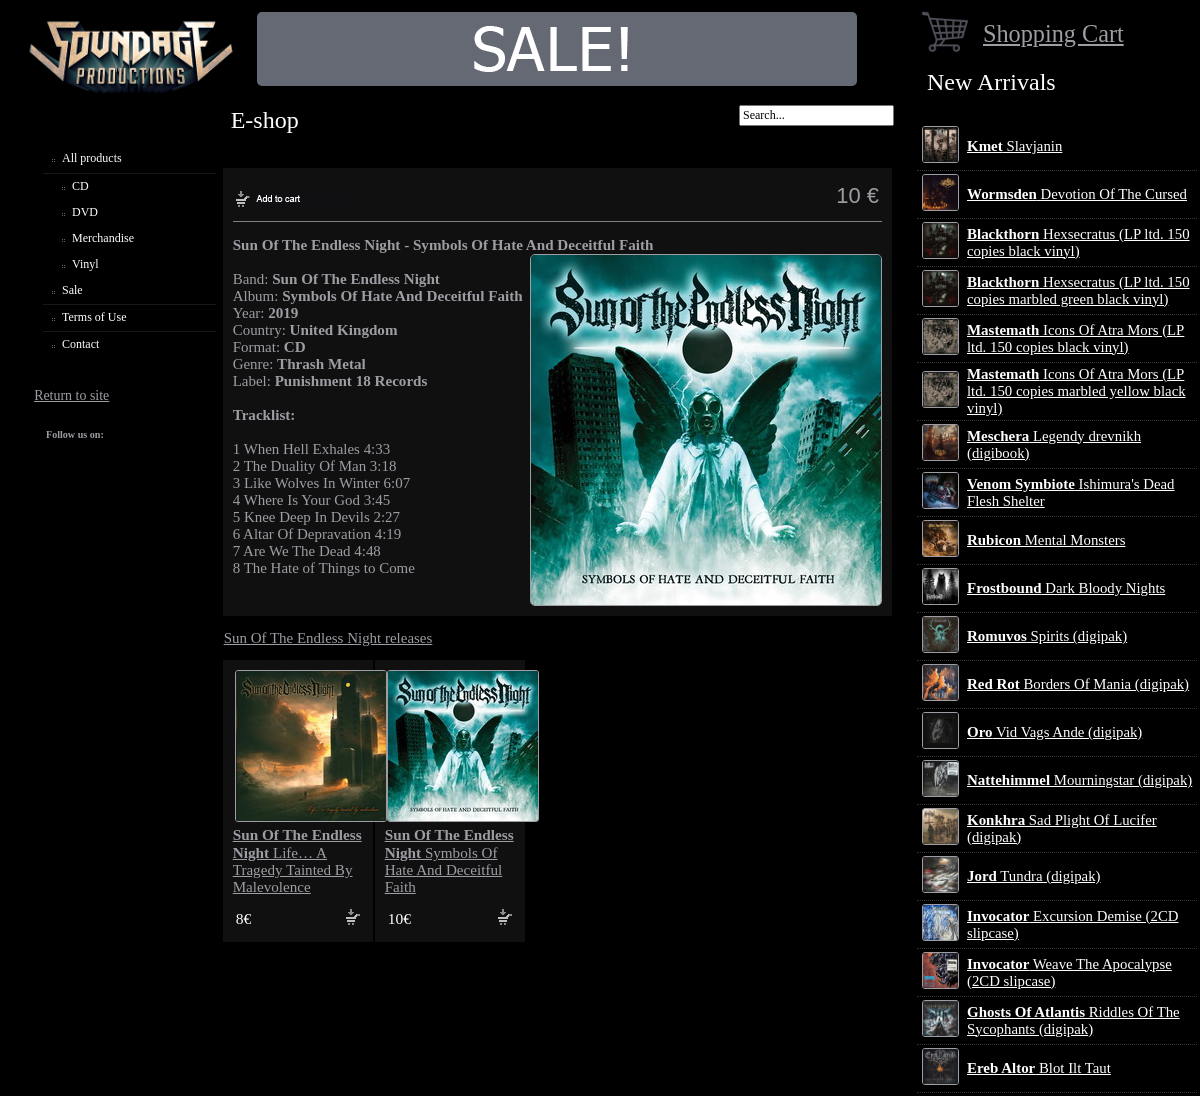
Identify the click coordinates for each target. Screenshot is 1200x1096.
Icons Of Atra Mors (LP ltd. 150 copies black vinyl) (1075, 338)
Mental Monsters (1046, 540)
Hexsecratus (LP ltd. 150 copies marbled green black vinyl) (1078, 290)
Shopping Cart (1053, 33)
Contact (80, 344)
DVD (85, 212)
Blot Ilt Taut (1039, 1068)
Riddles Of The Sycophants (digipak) (1073, 1020)
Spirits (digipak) (1047, 636)
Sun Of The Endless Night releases (328, 638)
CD (80, 186)
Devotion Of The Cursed (1077, 194)
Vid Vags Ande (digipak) (1054, 732)
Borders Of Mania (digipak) (1078, 684)
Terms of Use (94, 317)
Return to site (71, 395)
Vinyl (85, 264)
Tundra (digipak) (1034, 876)
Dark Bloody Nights (1066, 588)
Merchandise (103, 238)
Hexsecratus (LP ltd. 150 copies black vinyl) (1078, 242)
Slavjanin (1014, 146)
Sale (72, 290)
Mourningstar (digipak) (1079, 780)
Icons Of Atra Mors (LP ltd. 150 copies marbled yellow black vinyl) (1076, 391)
